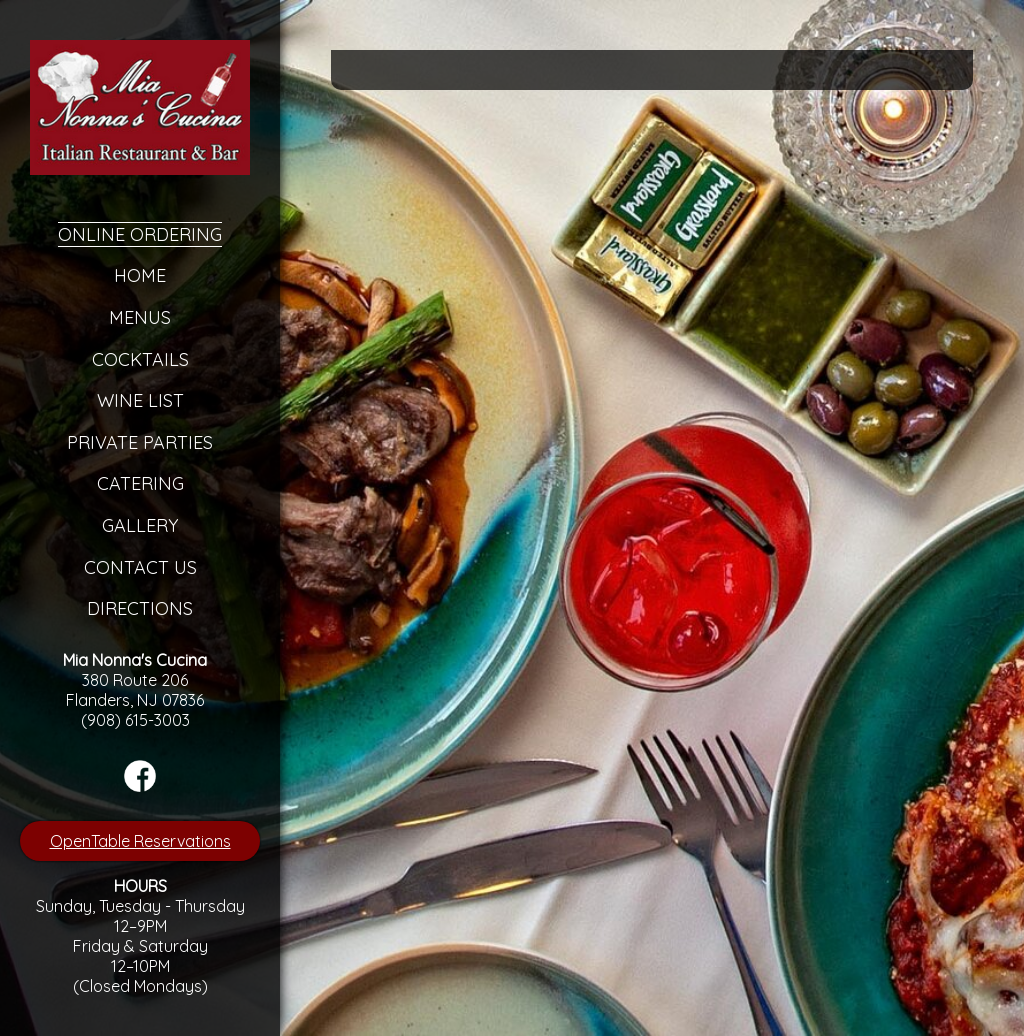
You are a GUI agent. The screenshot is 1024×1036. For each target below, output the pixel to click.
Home (140, 275)
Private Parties (140, 442)
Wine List (140, 400)
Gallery (140, 525)
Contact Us (140, 567)
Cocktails (140, 359)
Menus (140, 317)
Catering (140, 483)
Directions (140, 608)
